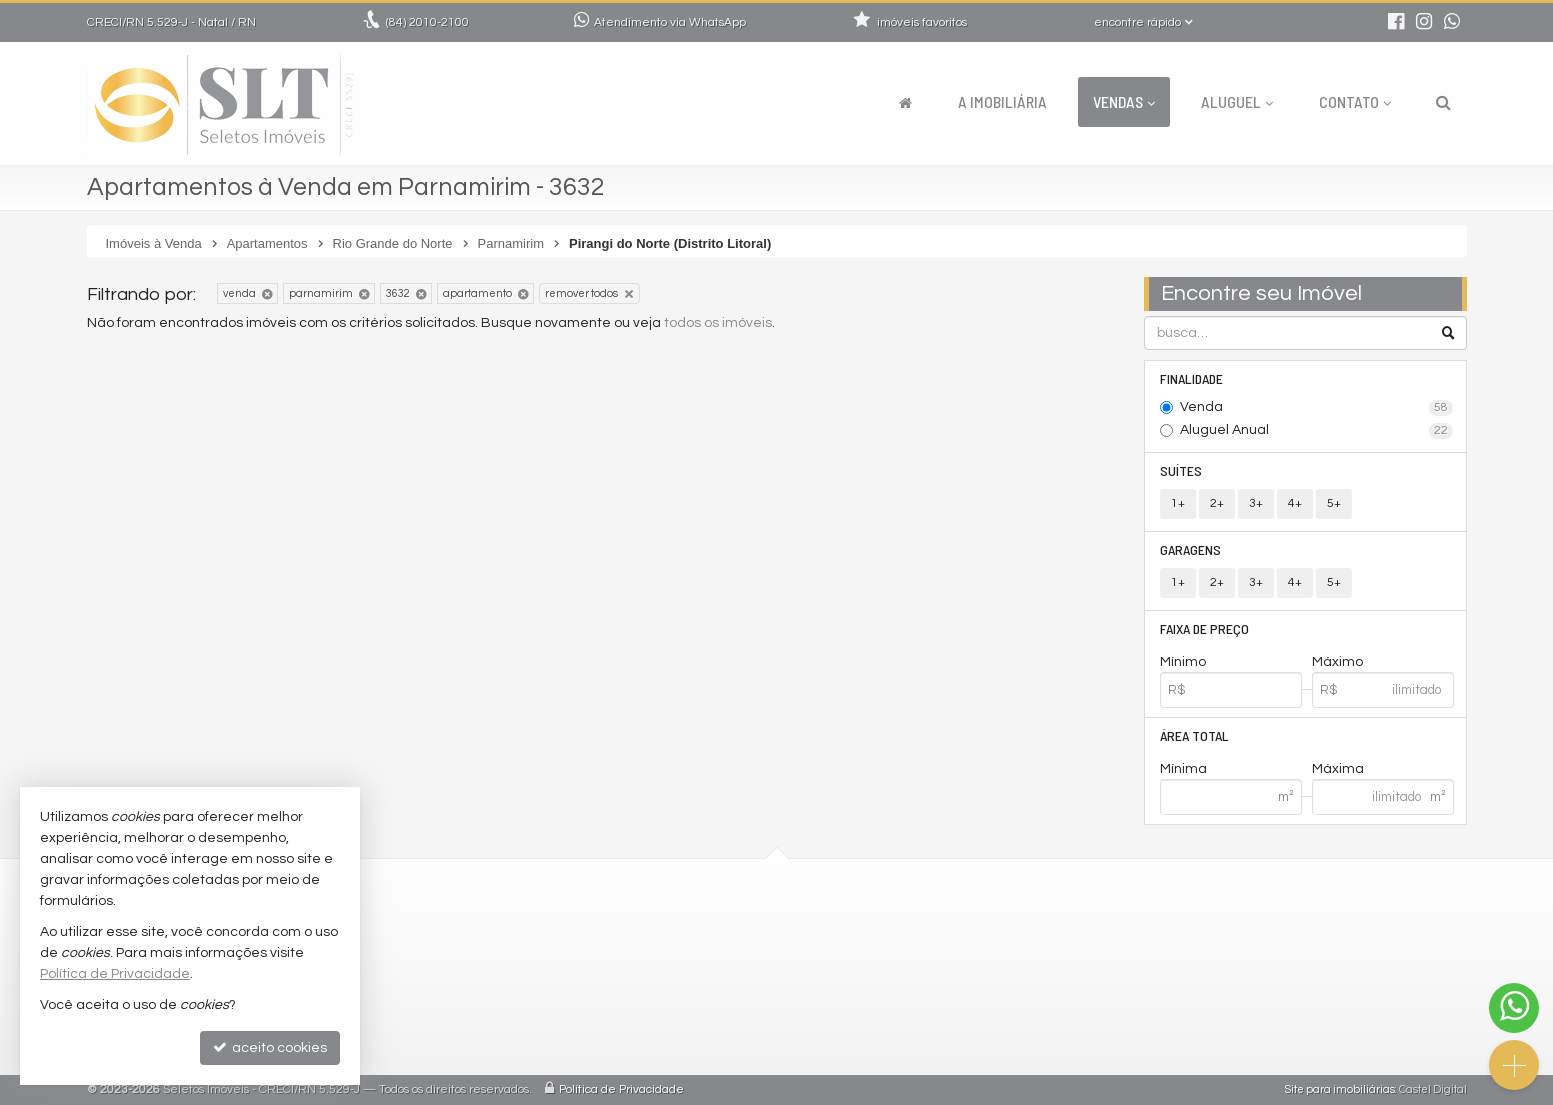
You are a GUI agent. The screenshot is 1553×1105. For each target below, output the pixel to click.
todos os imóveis (718, 323)
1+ (1178, 503)
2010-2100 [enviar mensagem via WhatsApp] (427, 22)
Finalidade (1191, 378)
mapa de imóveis (633, 1046)
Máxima (1338, 769)
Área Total (1194, 735)
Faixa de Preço (1204, 628)
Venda (1316, 408)
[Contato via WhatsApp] (1514, 1008)
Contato (1355, 101)
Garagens (1190, 549)
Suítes (1181, 470)
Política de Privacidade (621, 1089)
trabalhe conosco (635, 974)
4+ (1295, 503)
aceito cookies (270, 1047)
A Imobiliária (1002, 101)
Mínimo (1183, 662)
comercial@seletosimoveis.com (682, 950)
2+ (1217, 503)
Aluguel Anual (1316, 431)
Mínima (1183, 769)
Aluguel (1237, 101)
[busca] (1443, 102)
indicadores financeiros (655, 998)
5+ (1334, 503)
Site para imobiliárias (1340, 1089)
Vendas (1124, 101)
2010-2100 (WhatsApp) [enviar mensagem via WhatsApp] (665, 926)
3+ (1256, 503)
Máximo (1337, 662)
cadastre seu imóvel (644, 1022)
